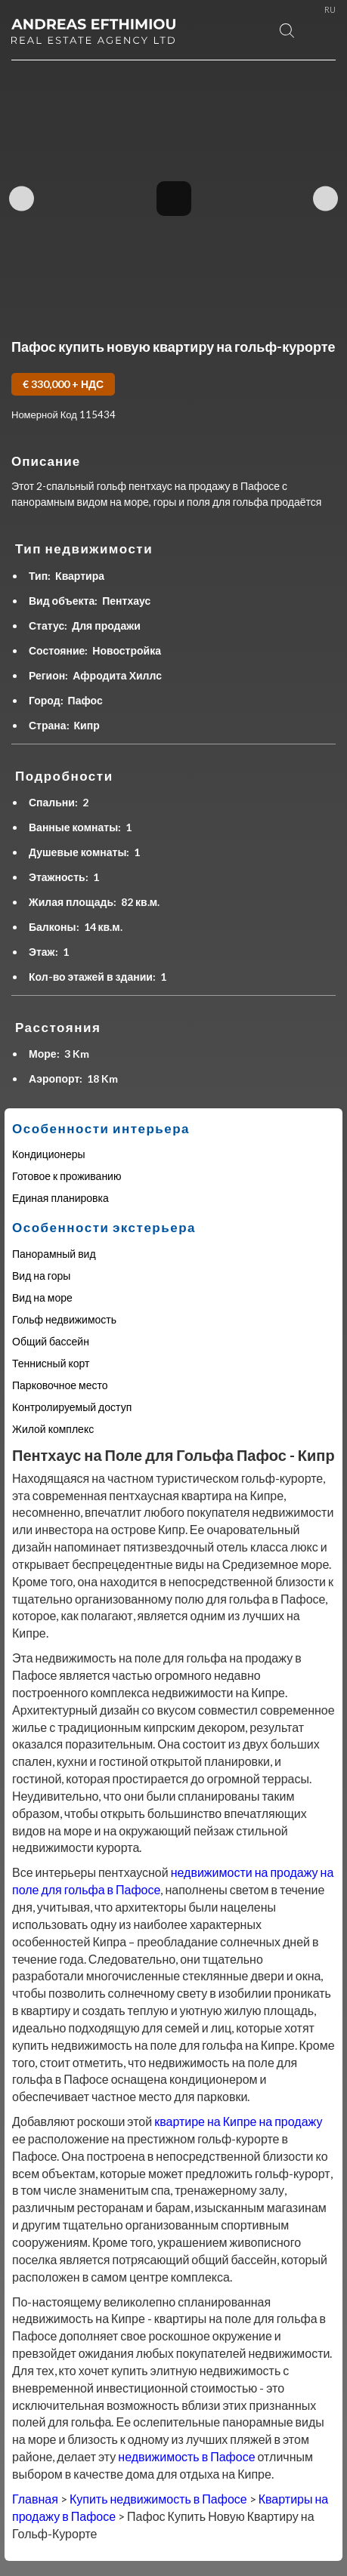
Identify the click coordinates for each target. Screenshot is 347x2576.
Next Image (325, 198)
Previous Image (21, 198)
